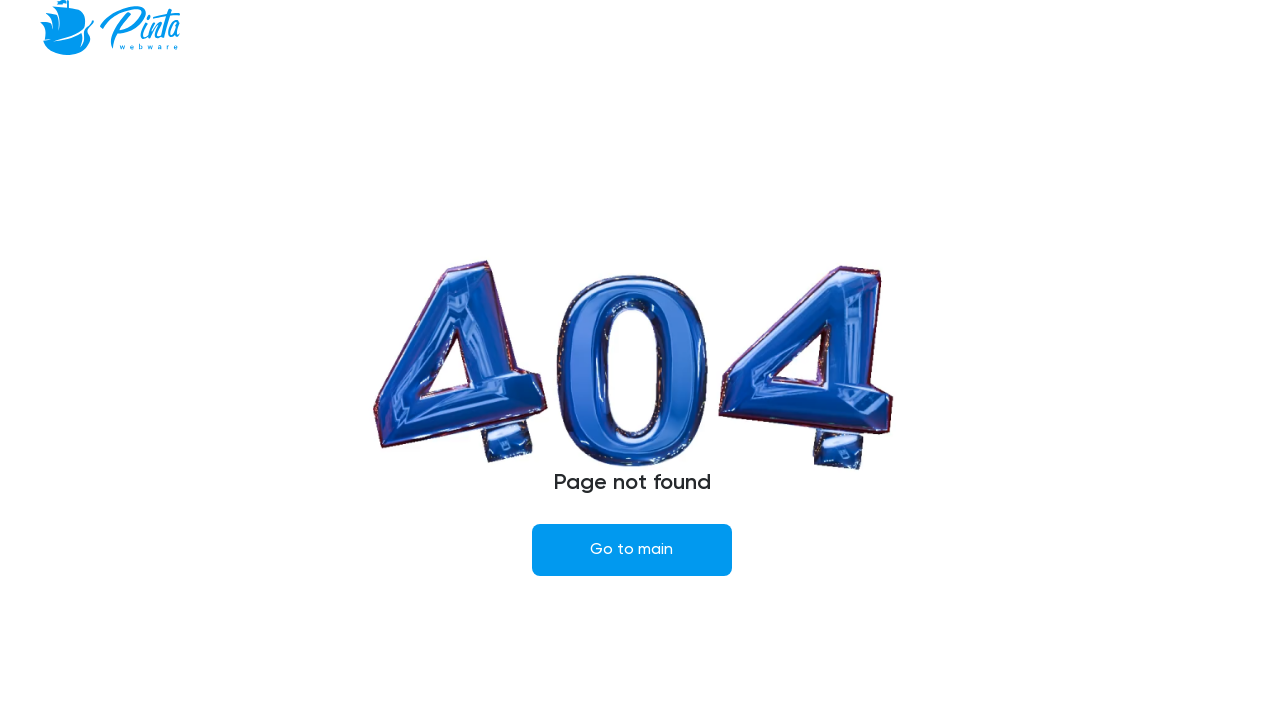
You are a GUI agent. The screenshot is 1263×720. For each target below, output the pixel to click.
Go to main (631, 550)
